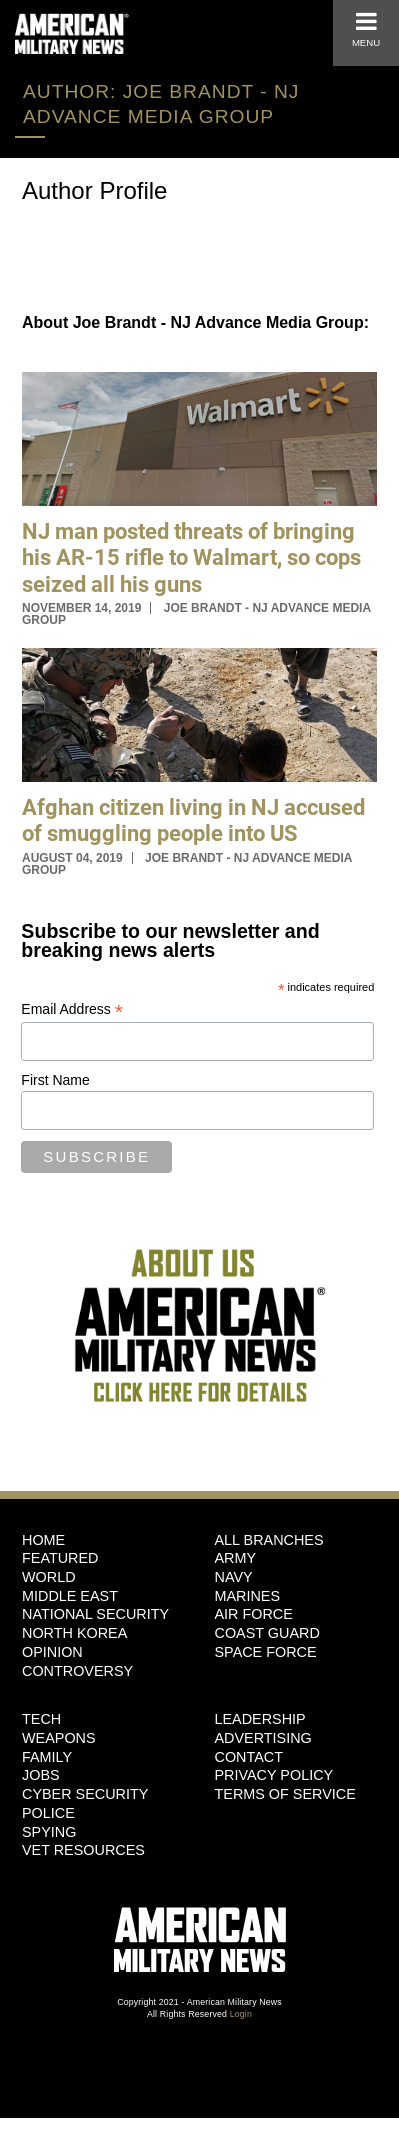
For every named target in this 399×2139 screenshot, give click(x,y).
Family (47, 1757)
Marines (248, 1596)
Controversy (77, 1671)
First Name (55, 1080)
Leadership (260, 1719)
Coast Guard (267, 1633)
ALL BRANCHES (269, 1540)
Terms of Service (285, 1794)
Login (241, 2014)
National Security (95, 1614)
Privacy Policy (274, 1775)
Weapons (59, 1738)
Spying (49, 1832)
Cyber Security (85, 1794)
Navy (234, 1577)
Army (236, 1558)
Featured (60, 1558)
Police (48, 1813)
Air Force (254, 1614)
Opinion (52, 1652)
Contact (249, 1757)
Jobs (41, 1775)
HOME (43, 1540)
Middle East (70, 1596)
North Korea (74, 1633)
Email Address (72, 1009)
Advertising (263, 1738)
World (49, 1577)
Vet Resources (83, 1850)
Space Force (266, 1652)
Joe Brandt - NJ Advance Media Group (196, 614)
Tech (41, 1719)
